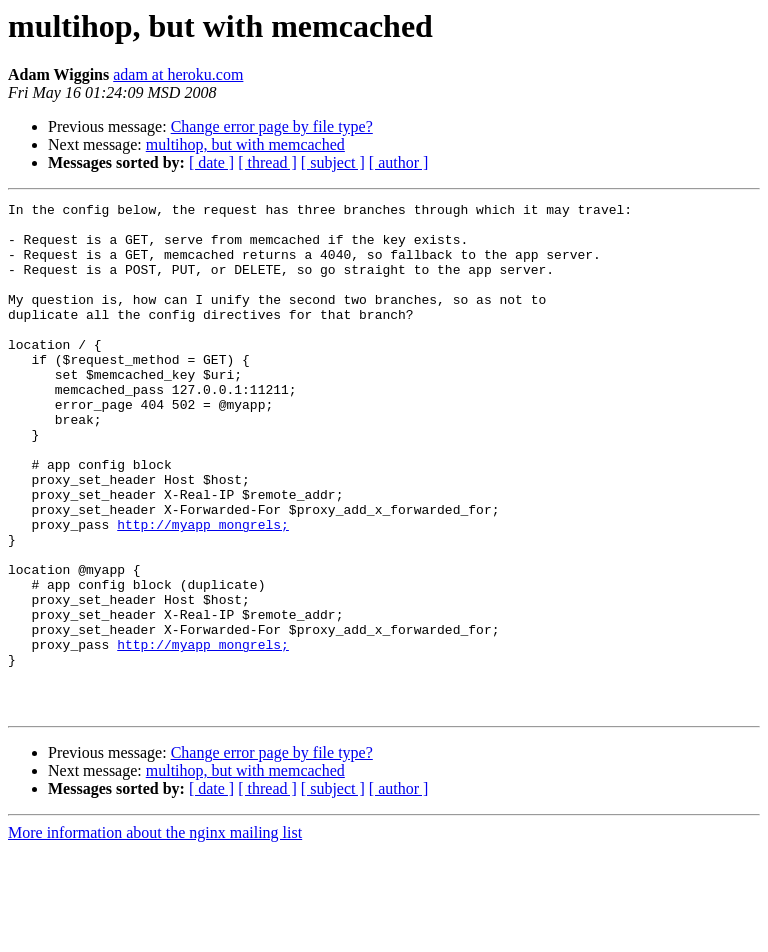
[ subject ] (333, 162)
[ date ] (211, 162)
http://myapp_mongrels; (203, 590)
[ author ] (399, 162)
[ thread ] (267, 162)
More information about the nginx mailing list (155, 934)
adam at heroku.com (178, 74)
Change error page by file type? (272, 126)
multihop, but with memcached (245, 144)
